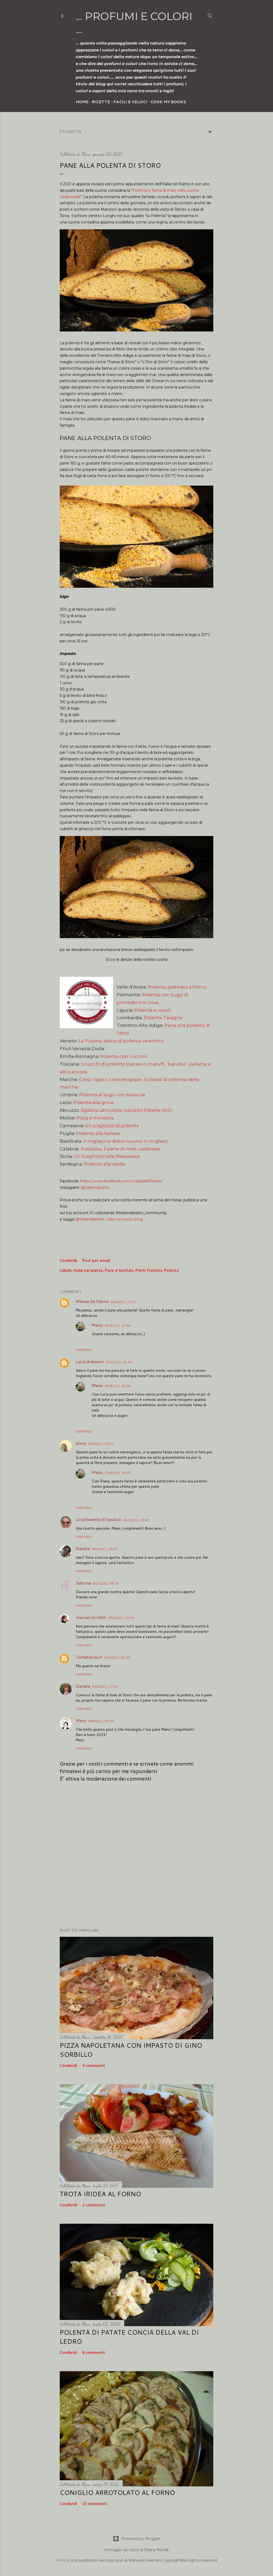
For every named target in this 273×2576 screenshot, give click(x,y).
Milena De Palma (92, 1301)
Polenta (171, 1271)
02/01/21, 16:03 (118, 1472)
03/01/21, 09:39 (106, 1583)
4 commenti (93, 2066)
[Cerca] (210, 15)
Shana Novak (156, 2549)
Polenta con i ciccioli (123, 1056)
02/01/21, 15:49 (119, 1362)
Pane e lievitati (119, 1271)
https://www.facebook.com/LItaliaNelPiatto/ (121, 1181)
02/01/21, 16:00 (118, 1385)
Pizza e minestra (95, 1118)
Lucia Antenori (90, 1361)
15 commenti (94, 2504)
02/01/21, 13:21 (123, 1301)
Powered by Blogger (136, 2538)
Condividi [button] (68, 1261)
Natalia (83, 1548)
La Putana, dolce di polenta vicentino (121, 1040)
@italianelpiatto (95, 1187)
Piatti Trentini (148, 1271)
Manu (97, 1325)
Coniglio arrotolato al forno (117, 2492)
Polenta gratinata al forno (177, 987)
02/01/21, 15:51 (101, 1443)
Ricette (101, 102)
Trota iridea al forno (100, 2193)
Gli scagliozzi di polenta (112, 1125)
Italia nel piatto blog (124, 1219)
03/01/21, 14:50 (121, 1617)
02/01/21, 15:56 (118, 1325)
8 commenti (93, 2353)
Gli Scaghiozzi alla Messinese (107, 1156)
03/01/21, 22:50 (117, 1657)
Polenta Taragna (163, 1017)
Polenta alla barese (98, 1133)
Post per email (96, 1261)
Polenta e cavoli (152, 1010)
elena (81, 1443)
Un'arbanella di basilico (98, 1519)
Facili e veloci (130, 102)
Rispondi (84, 1350)
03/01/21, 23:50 (105, 1686)
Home (82, 102)
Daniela (83, 1686)
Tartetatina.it (89, 1657)
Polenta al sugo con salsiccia (112, 1094)
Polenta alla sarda (104, 1164)
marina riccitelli (91, 1617)
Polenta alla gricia (93, 1102)
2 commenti (93, 2205)
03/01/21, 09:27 (105, 1549)
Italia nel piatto (88, 1271)
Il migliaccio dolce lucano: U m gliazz (125, 1141)
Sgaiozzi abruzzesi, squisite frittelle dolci (127, 1110)
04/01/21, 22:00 (101, 1721)
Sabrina (83, 1583)
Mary (81, 1720)
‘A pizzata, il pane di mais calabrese (120, 1148)
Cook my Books (168, 102)
